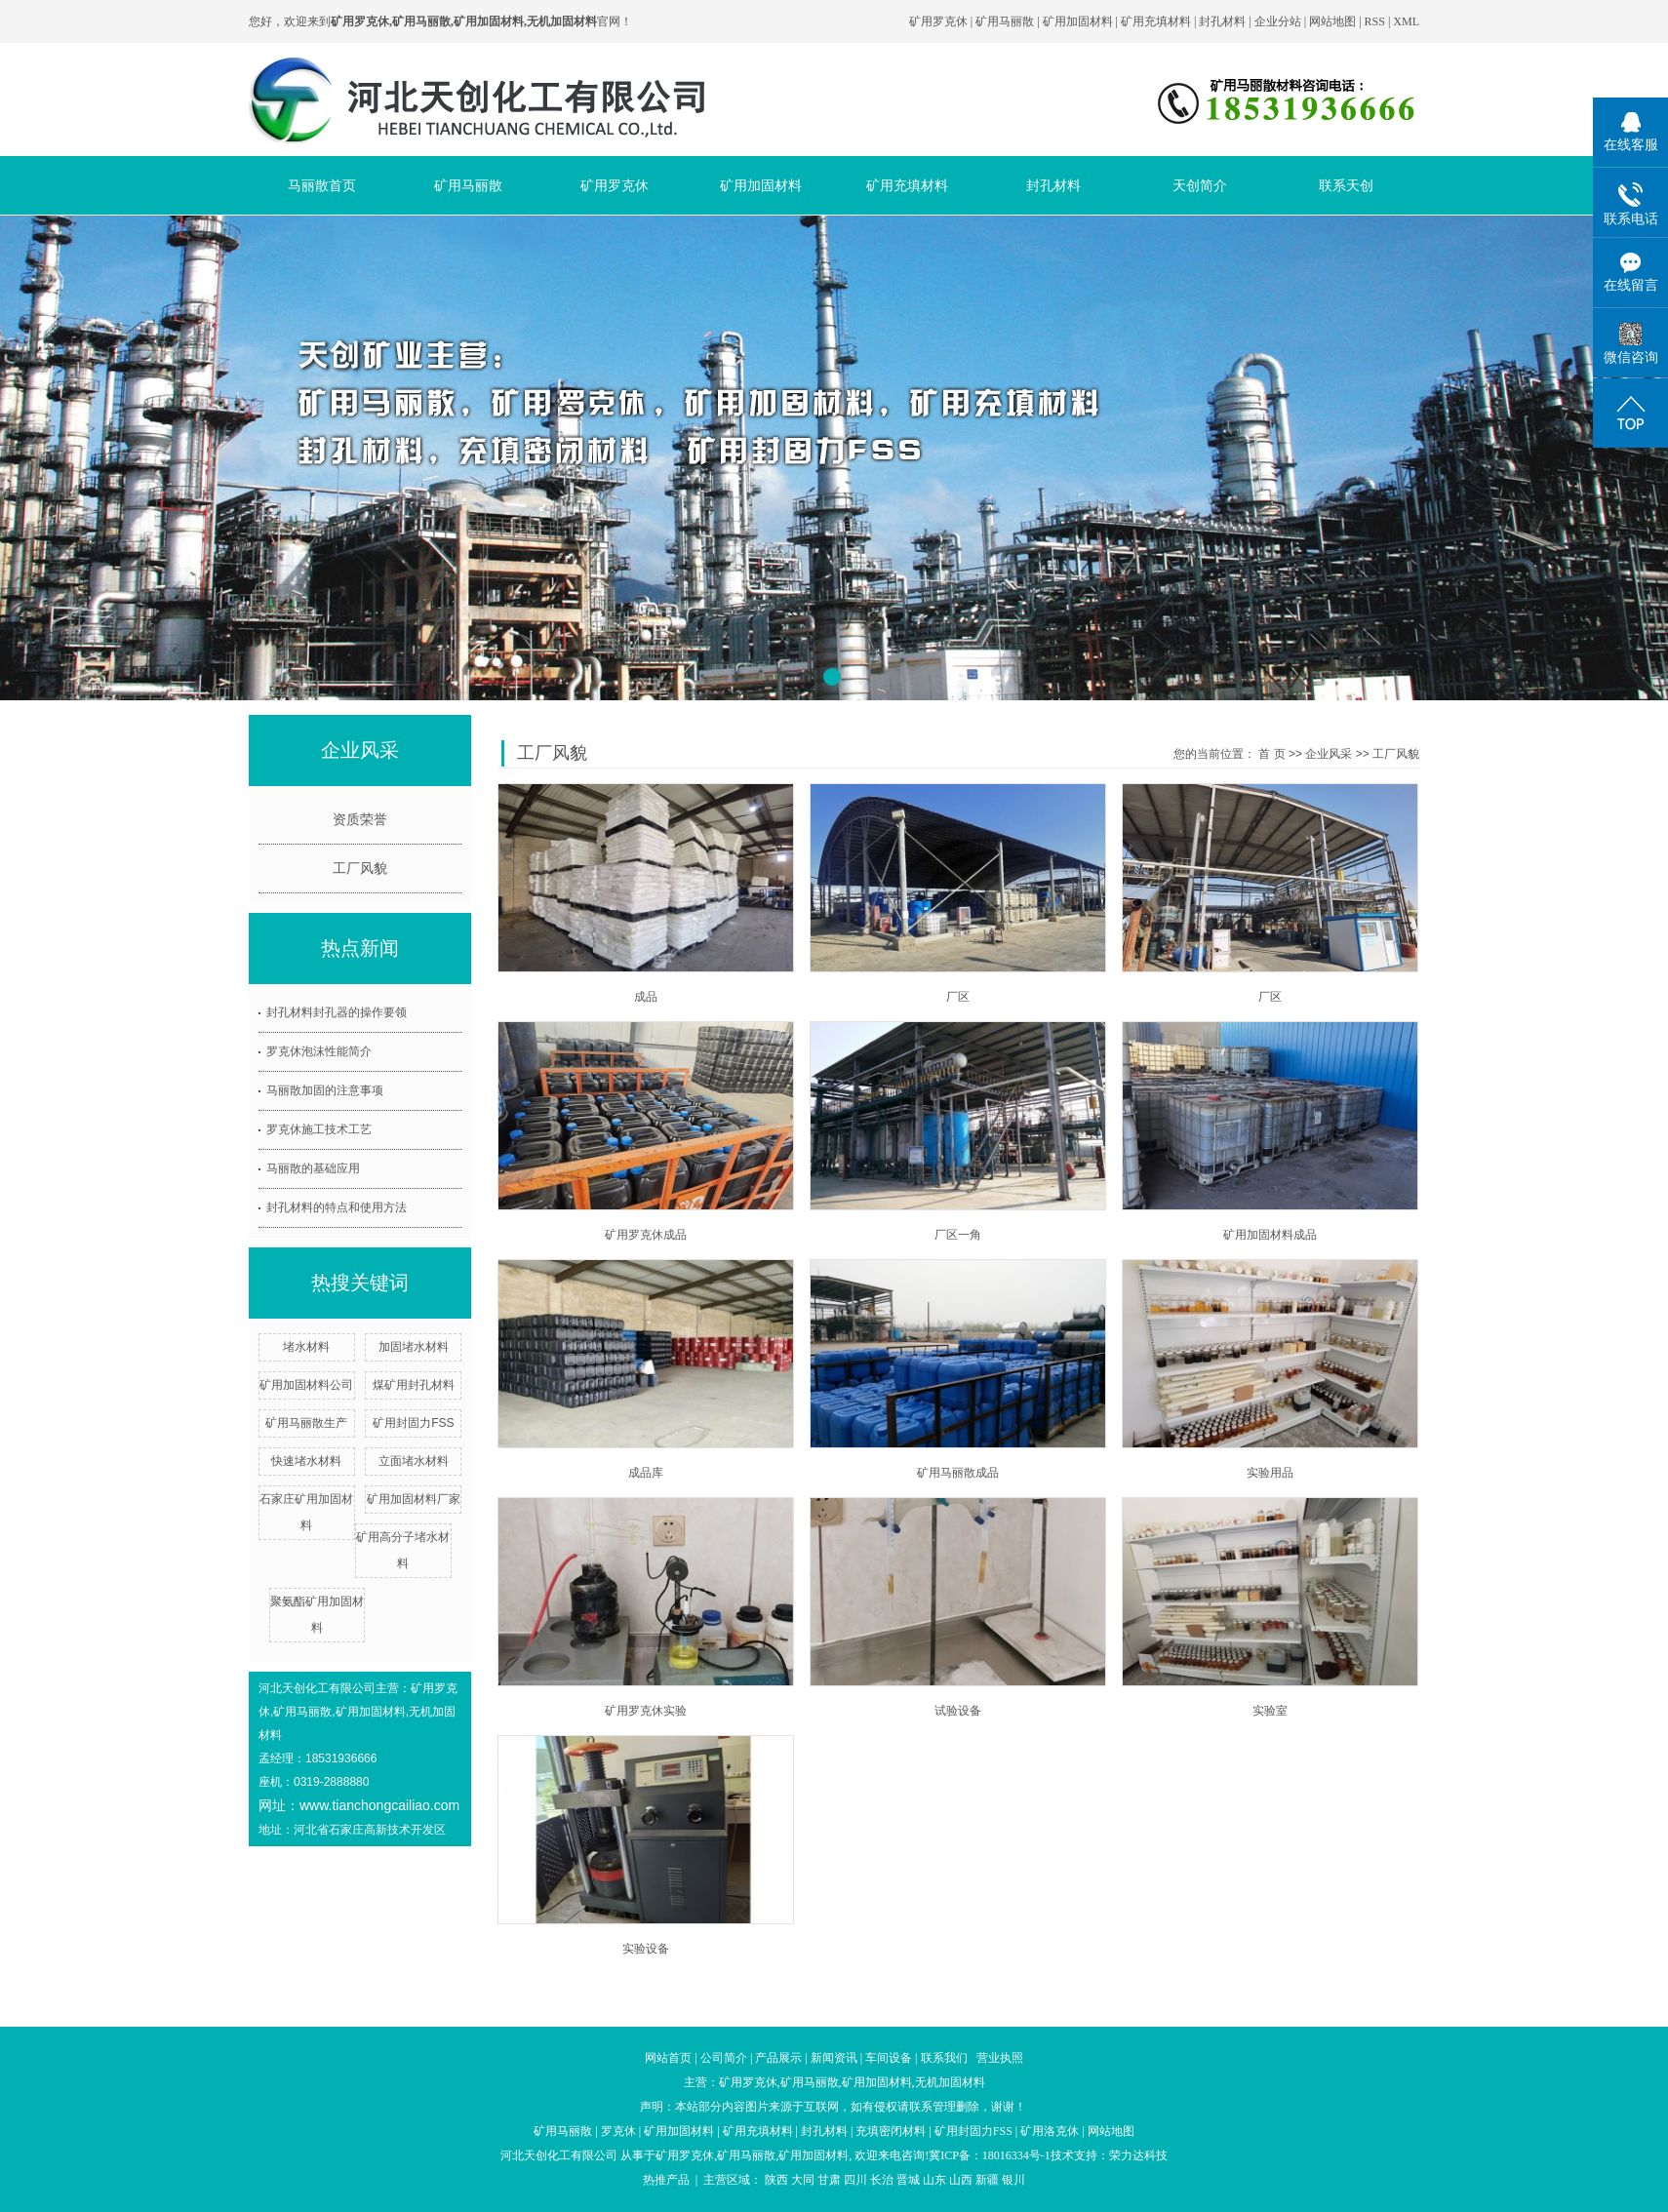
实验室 (1270, 1711)
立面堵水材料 (413, 1461)
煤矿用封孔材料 (414, 1385)
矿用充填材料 (1156, 21)
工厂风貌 (360, 868)
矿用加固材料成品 (1270, 1235)
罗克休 (618, 2131)
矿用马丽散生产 (306, 1423)
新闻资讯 (834, 2058)
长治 (882, 2180)
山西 (961, 2180)
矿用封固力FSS (413, 1423)
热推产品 (666, 2180)
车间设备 (888, 2058)
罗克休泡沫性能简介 (319, 1051)
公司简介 (723, 2058)
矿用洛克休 (1049, 2131)
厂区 (958, 997)
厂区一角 (957, 1235)
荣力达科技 (1138, 2155)
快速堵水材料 (306, 1461)
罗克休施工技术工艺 (319, 1129)
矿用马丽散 (1004, 21)
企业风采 (1328, 754)
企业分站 (1277, 21)
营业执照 (999, 2058)
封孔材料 (1222, 21)
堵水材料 (306, 1347)
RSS (1375, 21)
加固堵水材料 (413, 1347)
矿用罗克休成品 (646, 1235)
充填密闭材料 (890, 2131)
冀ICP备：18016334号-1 (990, 2155)
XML (1406, 21)
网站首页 (668, 2058)
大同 (802, 2180)
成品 (645, 997)
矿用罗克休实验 (646, 1711)
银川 (1013, 2180)
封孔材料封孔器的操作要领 (336, 1012)
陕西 (776, 2180)
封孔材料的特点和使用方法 (336, 1207)
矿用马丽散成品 (958, 1473)
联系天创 (1346, 185)
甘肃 (829, 2180)
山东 (934, 2180)
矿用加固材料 (1078, 21)
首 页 (1271, 754)
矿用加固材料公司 (306, 1385)
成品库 (645, 1473)
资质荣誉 (360, 819)
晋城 (908, 2180)
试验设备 (957, 1711)
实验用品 (1270, 1473)
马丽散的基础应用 (313, 1168)
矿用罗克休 (938, 21)
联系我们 (944, 2058)
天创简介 (1199, 185)
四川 (855, 2180)
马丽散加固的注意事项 (324, 1090)
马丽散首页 (322, 185)
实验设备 (645, 1948)
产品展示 (778, 2058)
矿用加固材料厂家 (413, 1499)
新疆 (987, 2180)
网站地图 (1334, 21)
